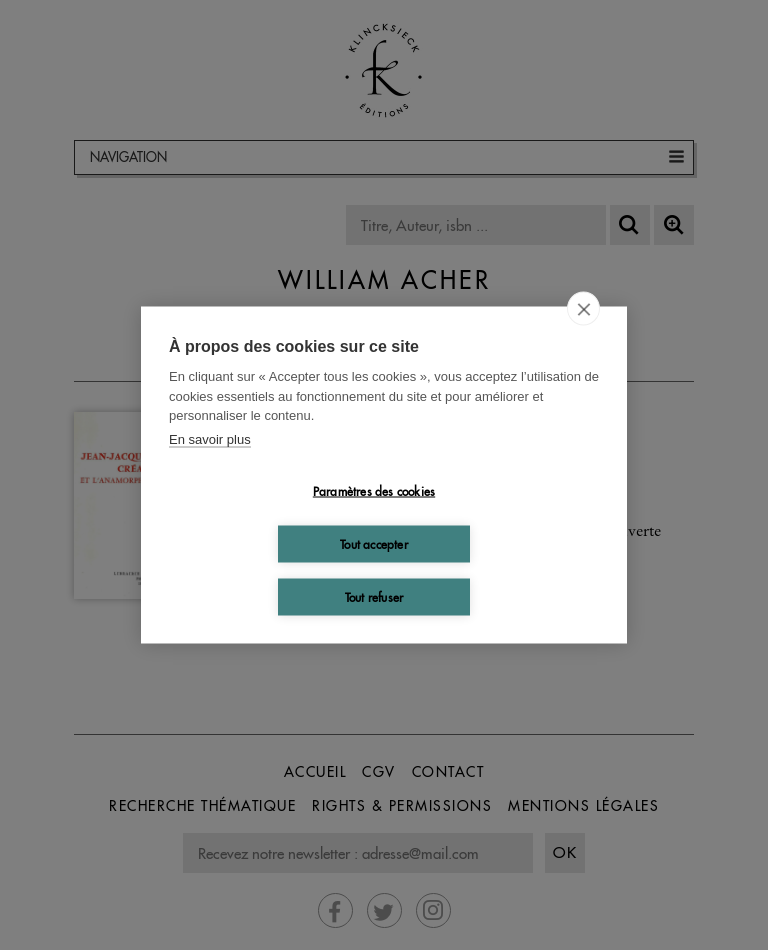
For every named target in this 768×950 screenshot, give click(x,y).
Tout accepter (374, 543)
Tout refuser (374, 596)
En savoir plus (210, 438)
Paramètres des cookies (374, 490)
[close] (583, 309)
